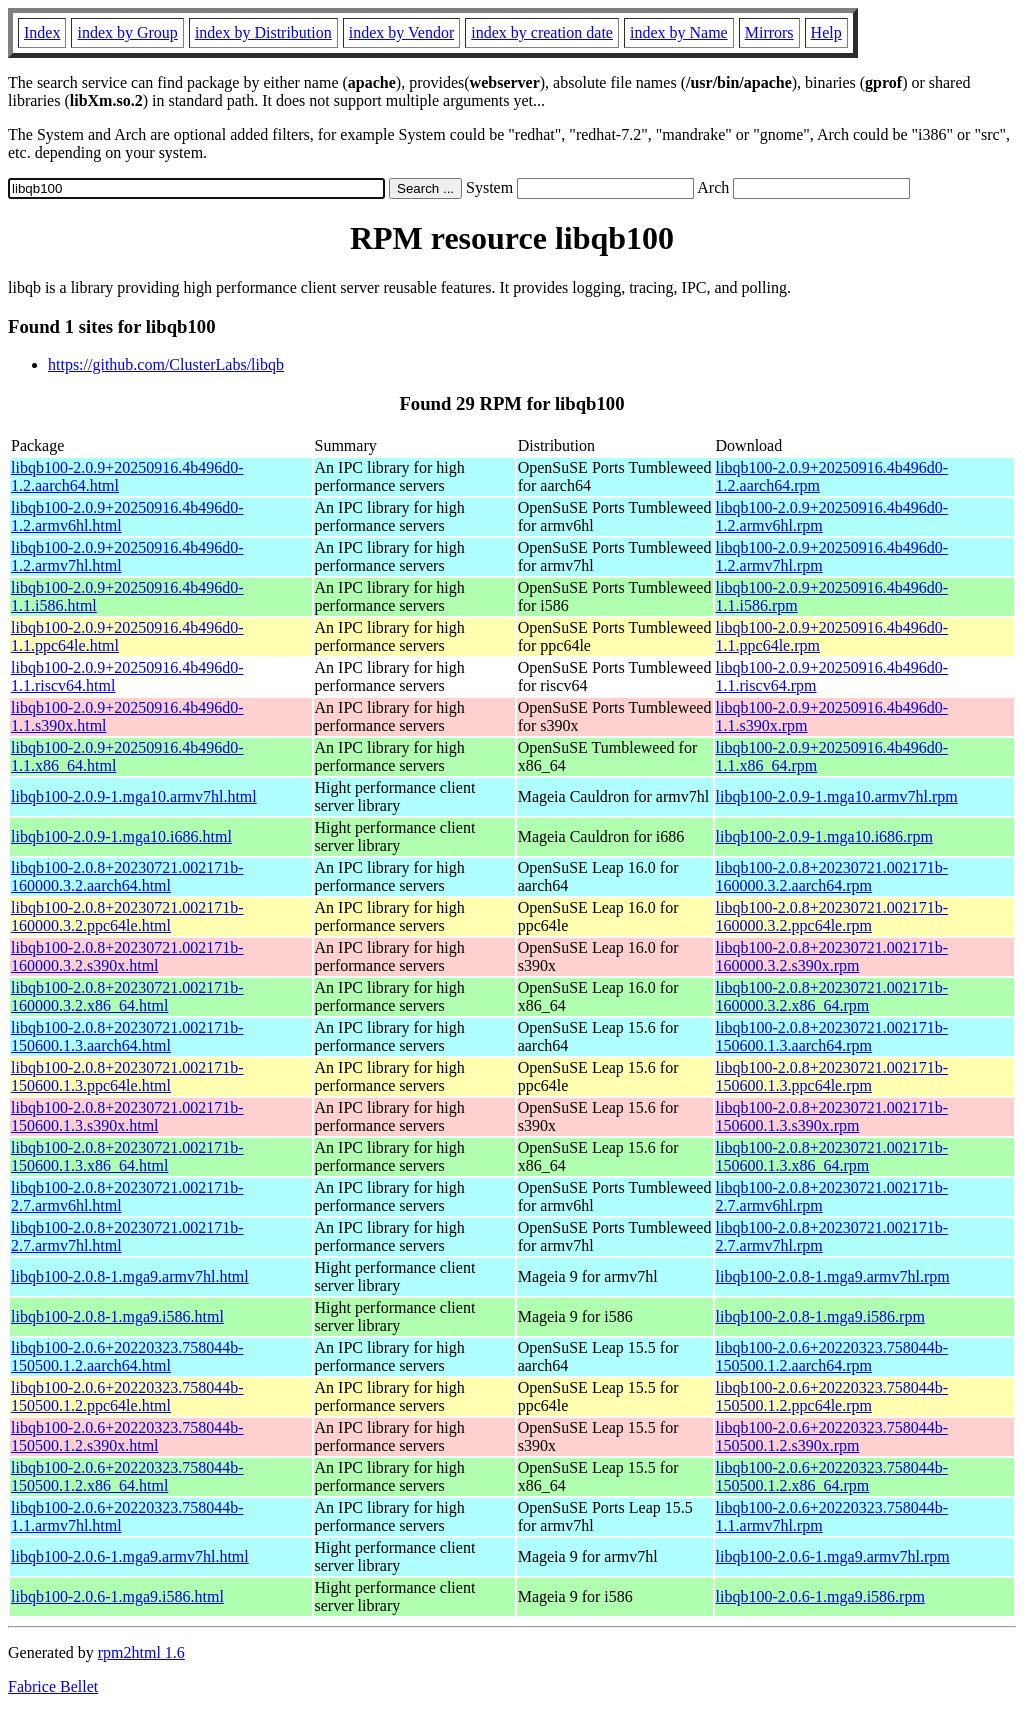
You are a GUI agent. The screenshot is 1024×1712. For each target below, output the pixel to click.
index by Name (679, 32)
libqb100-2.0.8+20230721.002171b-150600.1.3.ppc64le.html (127, 1076)
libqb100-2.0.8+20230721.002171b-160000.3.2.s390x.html (127, 956)
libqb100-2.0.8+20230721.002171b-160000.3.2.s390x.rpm (832, 956)
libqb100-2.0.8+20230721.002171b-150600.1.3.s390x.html (127, 1116)
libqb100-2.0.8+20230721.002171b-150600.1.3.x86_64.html (127, 1156)
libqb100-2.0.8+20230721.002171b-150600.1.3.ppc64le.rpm (832, 1076)
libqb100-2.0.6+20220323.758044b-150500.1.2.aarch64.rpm (832, 1356)
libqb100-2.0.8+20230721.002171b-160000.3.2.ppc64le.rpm (832, 916)
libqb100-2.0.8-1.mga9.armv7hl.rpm (833, 1276)
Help (826, 32)
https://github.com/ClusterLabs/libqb (166, 364)
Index (42, 32)
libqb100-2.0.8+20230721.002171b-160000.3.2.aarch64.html (127, 876)
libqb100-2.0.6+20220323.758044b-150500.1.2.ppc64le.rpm (832, 1396)
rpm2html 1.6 (141, 1652)
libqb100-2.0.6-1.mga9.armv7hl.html (130, 1556)
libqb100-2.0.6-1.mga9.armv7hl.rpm (833, 1556)
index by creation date (542, 32)
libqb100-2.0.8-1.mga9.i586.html (117, 1316)
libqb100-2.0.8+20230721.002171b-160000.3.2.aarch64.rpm (832, 876)
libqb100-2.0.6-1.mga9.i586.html (117, 1596)
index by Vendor (401, 32)
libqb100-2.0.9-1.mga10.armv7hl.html (134, 796)
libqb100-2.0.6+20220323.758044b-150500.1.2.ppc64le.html (127, 1396)
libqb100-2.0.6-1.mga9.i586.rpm (820, 1596)
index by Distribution (263, 32)
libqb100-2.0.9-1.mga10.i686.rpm (824, 836)
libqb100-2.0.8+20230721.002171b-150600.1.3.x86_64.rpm (832, 1156)
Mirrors (769, 32)
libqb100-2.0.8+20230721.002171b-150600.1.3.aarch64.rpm (832, 1036)
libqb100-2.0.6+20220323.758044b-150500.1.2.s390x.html (127, 1436)
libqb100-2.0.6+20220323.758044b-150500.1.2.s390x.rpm (832, 1436)
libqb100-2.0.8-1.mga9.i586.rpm (820, 1316)
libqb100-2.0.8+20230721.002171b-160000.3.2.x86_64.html (127, 996)
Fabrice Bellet (53, 1686)
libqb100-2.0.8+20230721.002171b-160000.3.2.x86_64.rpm (832, 996)
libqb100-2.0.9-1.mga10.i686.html (121, 836)
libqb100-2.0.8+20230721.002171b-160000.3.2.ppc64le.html (127, 916)
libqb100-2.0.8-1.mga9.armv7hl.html (130, 1276)
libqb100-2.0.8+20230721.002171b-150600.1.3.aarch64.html (127, 1036)
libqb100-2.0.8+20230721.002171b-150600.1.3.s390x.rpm (832, 1116)
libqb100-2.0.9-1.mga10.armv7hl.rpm (837, 796)
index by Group (127, 32)
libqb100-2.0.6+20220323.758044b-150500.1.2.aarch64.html (127, 1356)
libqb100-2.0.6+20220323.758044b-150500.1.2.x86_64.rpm (832, 1476)
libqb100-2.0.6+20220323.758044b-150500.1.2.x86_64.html (127, 1476)
